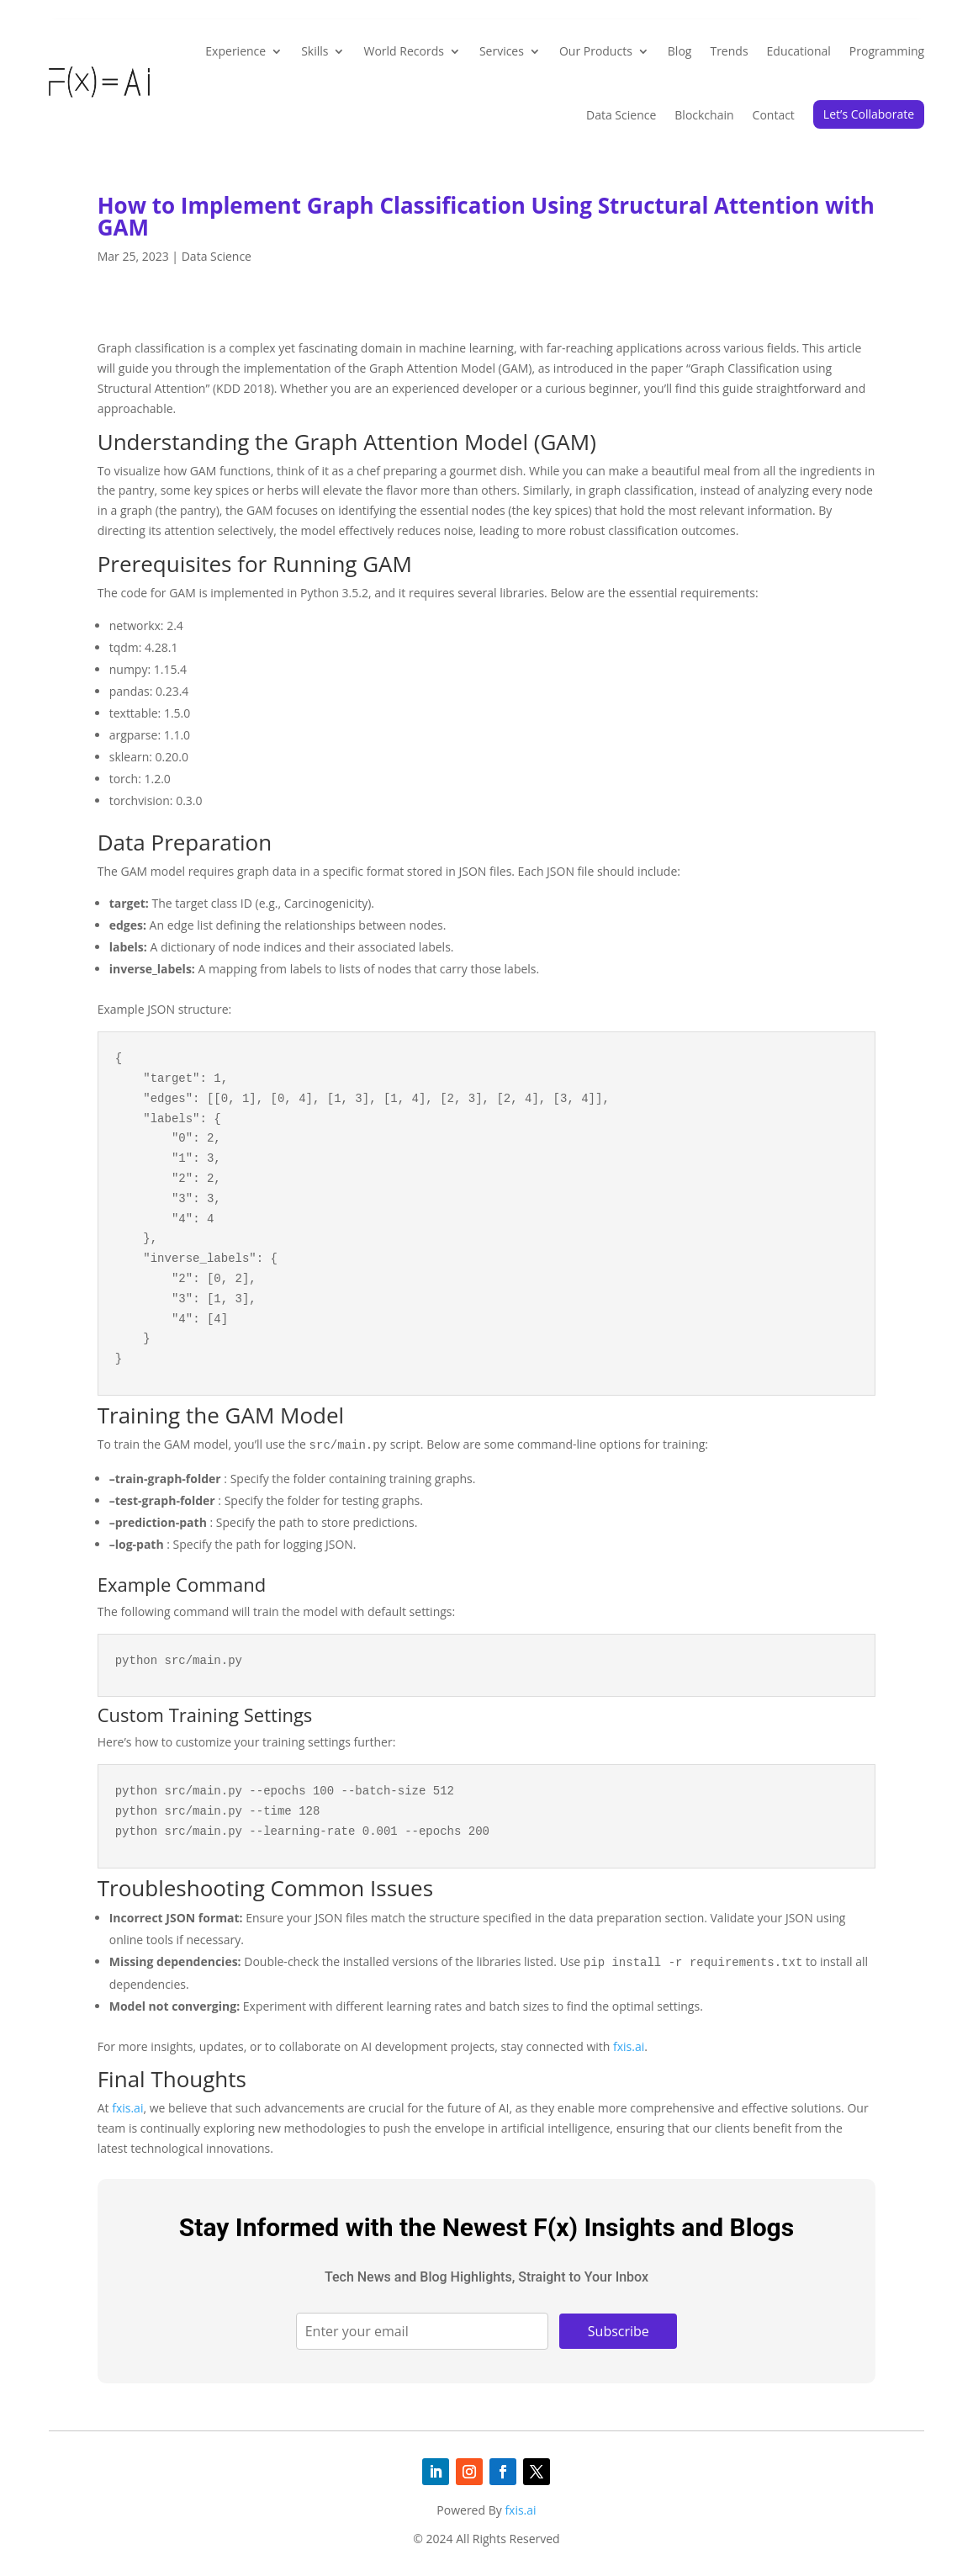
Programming (886, 51)
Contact (774, 115)
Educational (799, 51)
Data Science (621, 115)
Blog (680, 51)
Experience (235, 51)
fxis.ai (628, 2046)
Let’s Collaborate (868, 114)
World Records (403, 51)
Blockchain (703, 115)
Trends (729, 51)
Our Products (595, 51)
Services (501, 51)
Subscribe (618, 2331)
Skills (314, 51)
